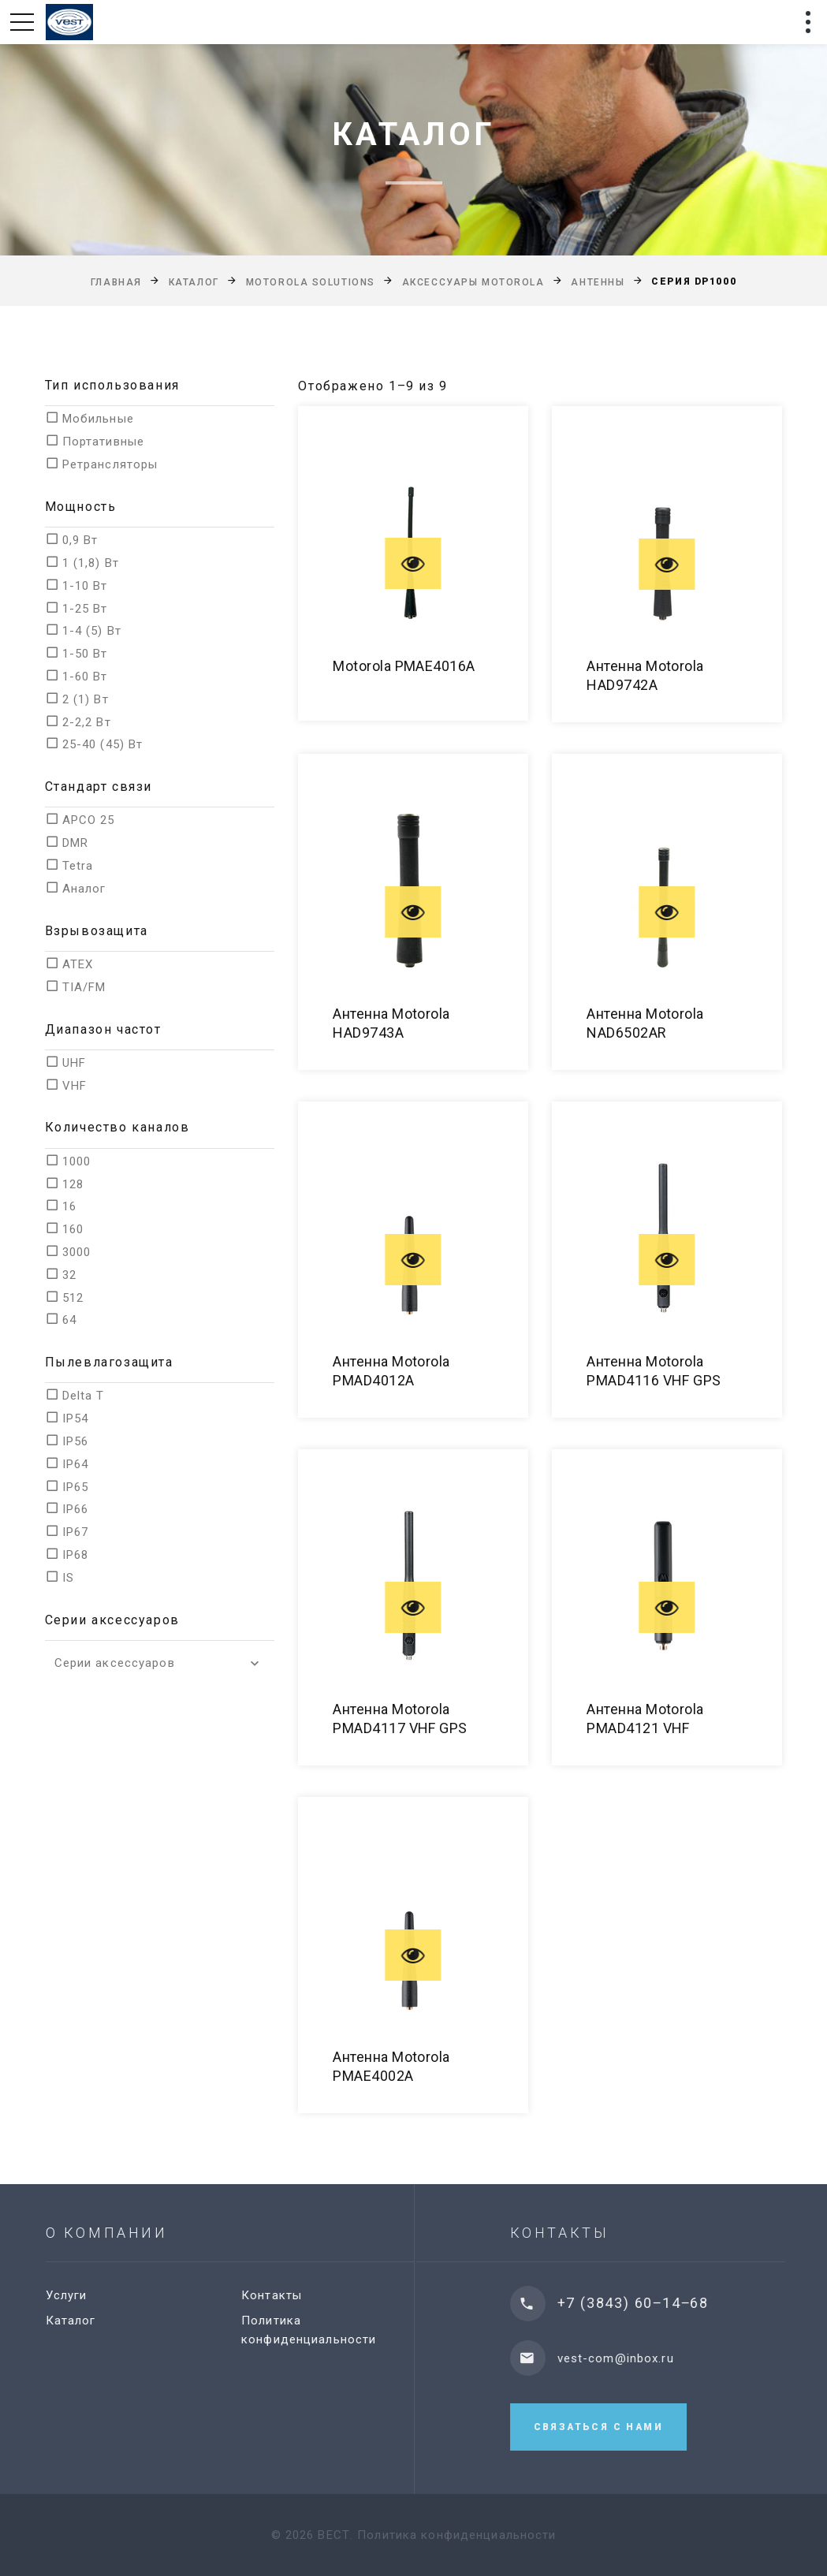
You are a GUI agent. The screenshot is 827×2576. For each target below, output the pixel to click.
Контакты (281, 2295)
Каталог (194, 282)
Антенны (597, 282)
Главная (116, 282)
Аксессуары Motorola (473, 282)
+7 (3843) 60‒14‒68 (649, 2303)
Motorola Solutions (310, 282)
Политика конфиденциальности (456, 2535)
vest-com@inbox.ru (632, 2358)
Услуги (76, 2295)
